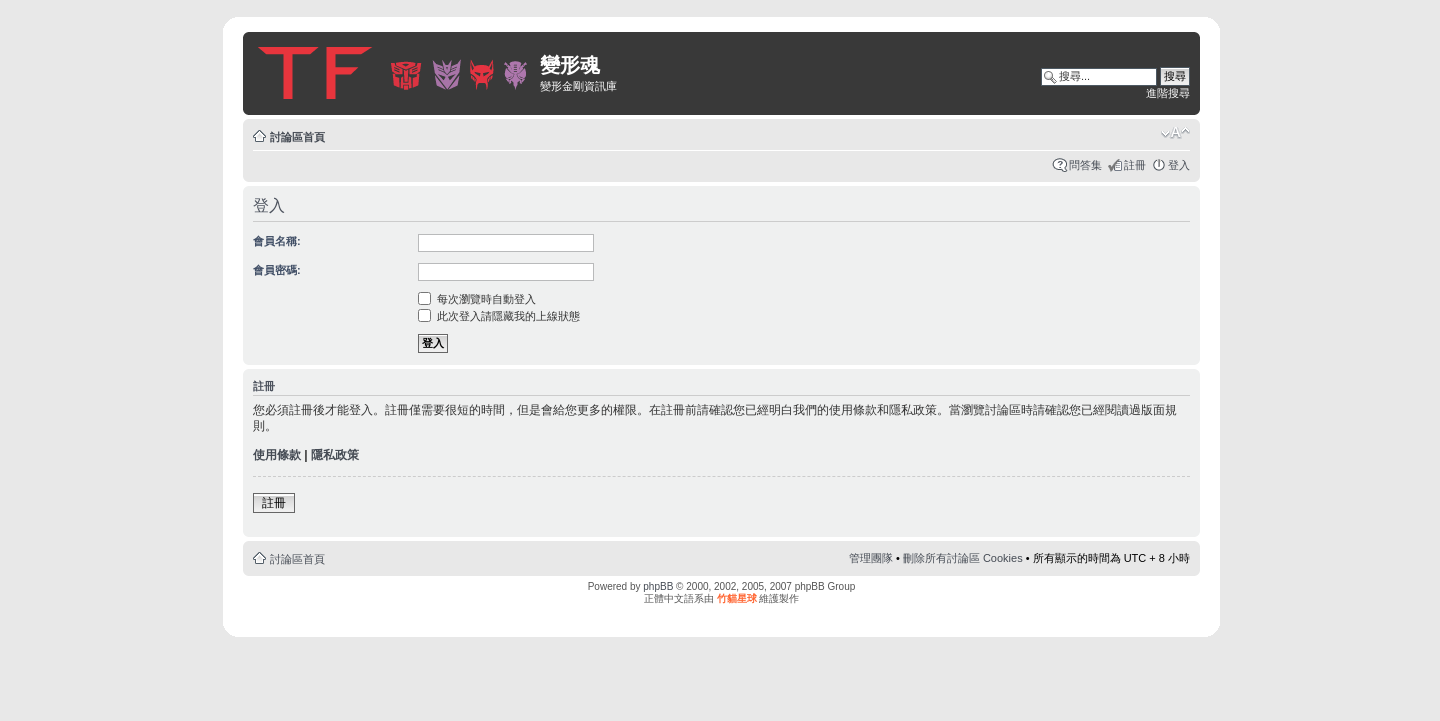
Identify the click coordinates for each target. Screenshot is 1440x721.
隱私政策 (335, 455)
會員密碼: (277, 270)
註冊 (1135, 165)
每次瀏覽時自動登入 (477, 299)
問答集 (1085, 165)
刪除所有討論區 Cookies (963, 558)
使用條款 (277, 455)
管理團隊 (871, 558)
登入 (1179, 165)
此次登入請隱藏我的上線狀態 (499, 316)
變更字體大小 (1175, 133)
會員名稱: (277, 241)
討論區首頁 (297, 137)
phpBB (658, 586)
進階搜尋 (1168, 93)
